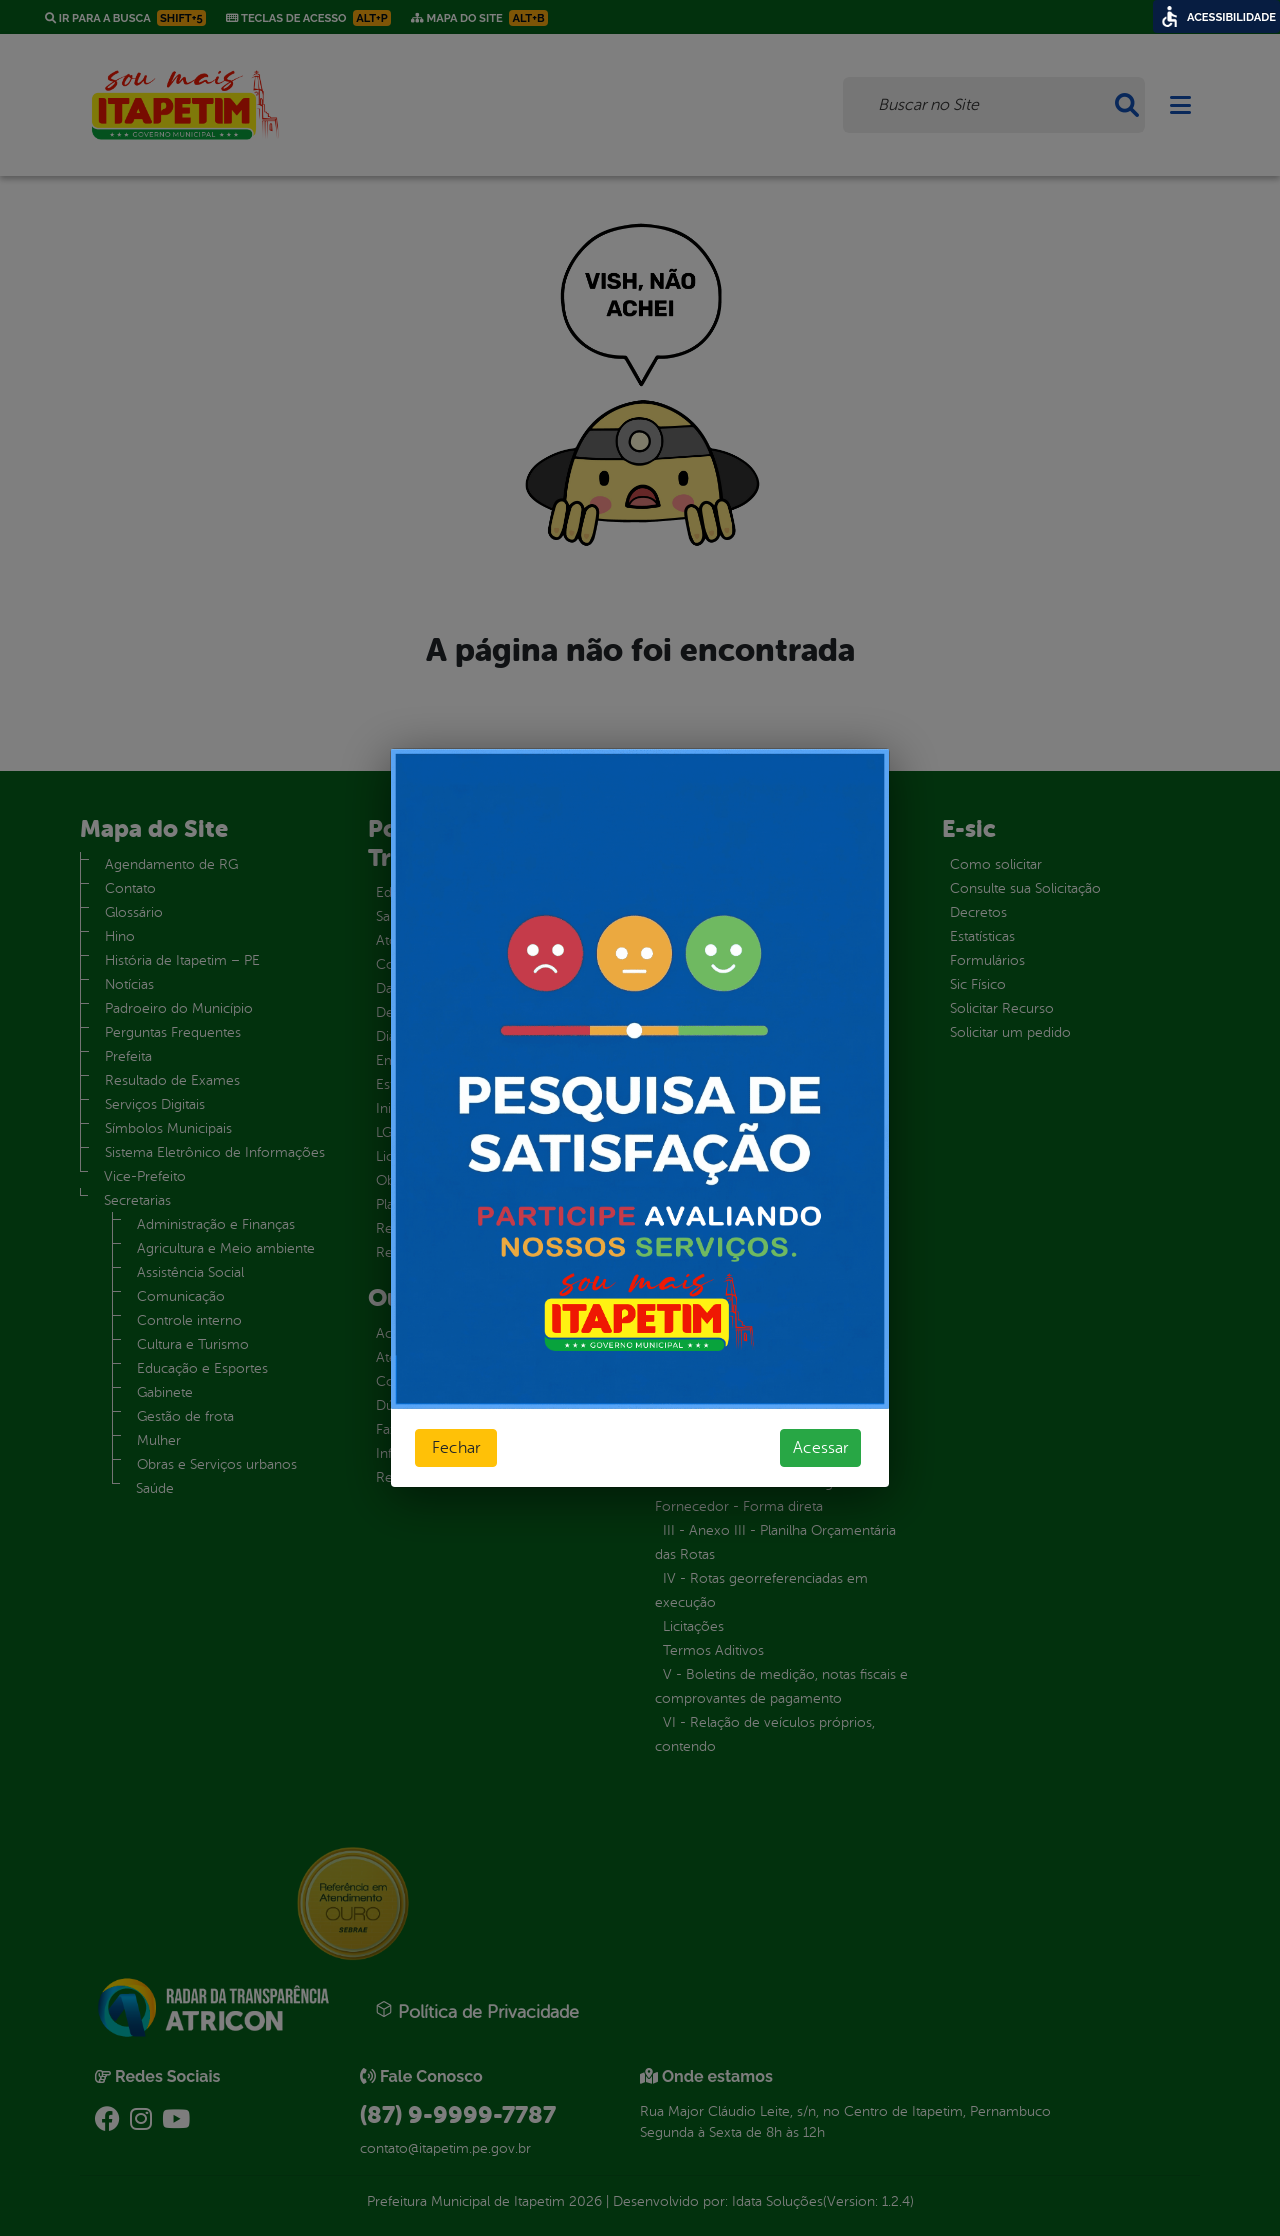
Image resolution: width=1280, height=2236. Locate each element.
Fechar (456, 1448)
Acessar (820, 1448)
